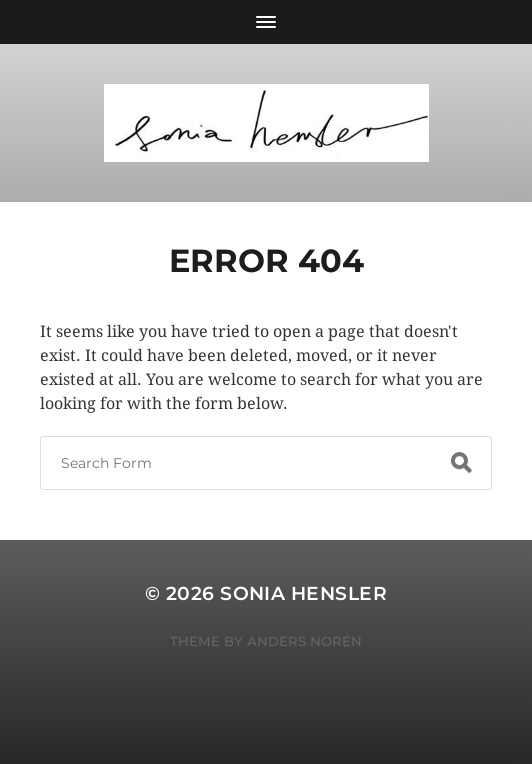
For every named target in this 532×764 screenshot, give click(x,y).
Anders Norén (304, 641)
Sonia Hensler (303, 593)
